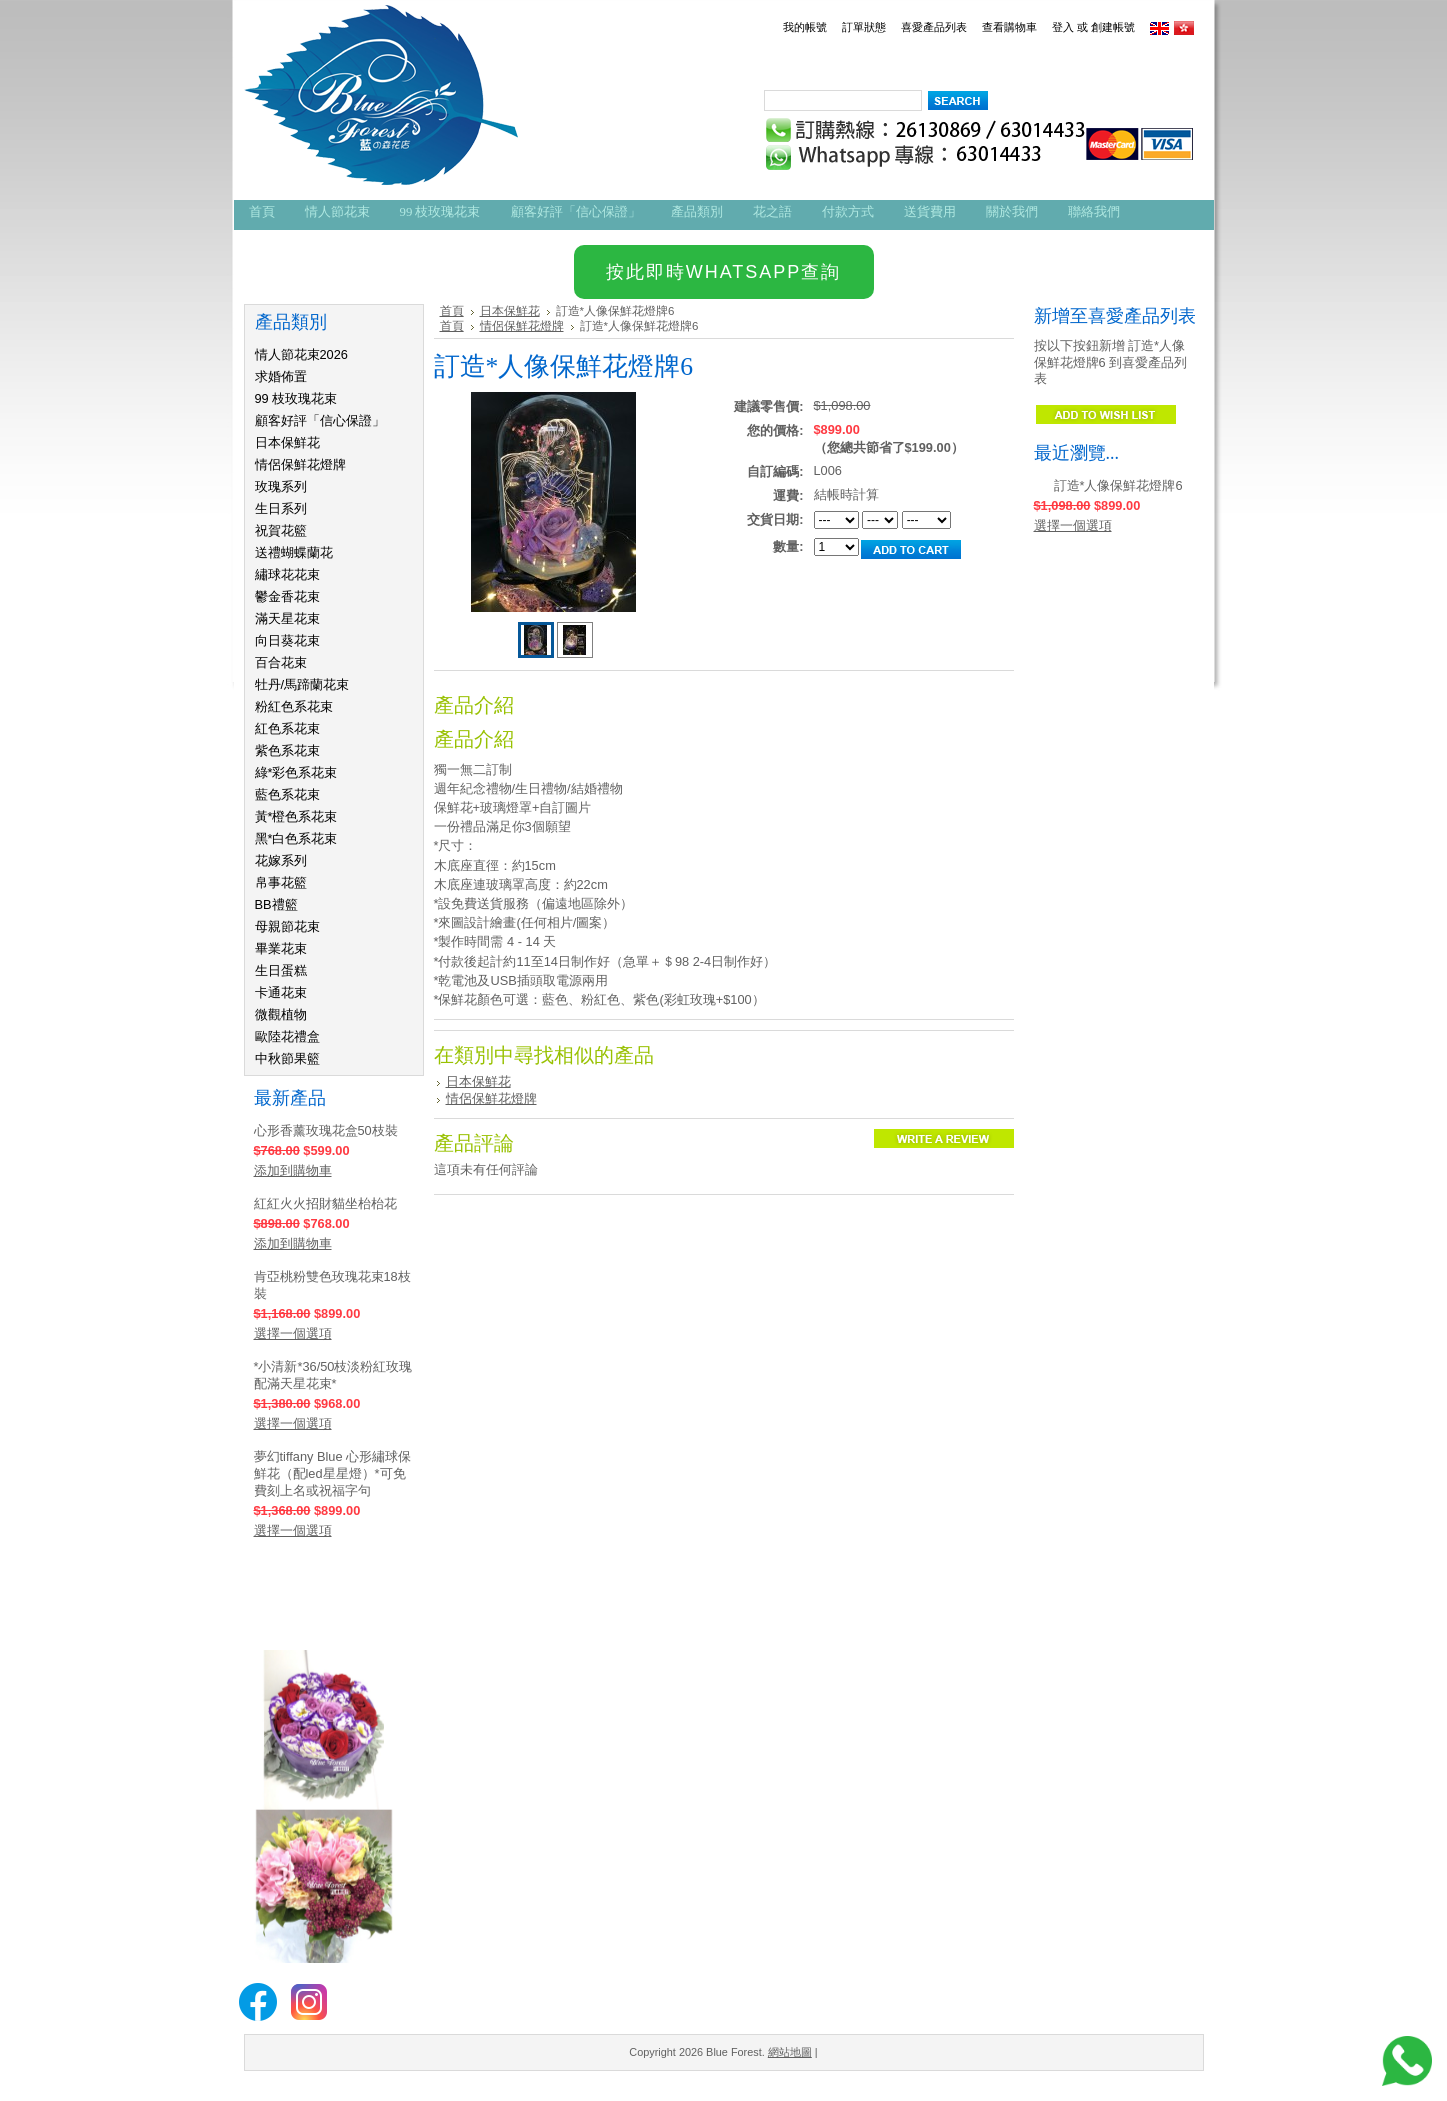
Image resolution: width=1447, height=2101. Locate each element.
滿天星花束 (287, 618)
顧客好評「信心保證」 (320, 420)
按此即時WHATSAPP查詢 (724, 272)
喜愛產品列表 (934, 27)
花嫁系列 (281, 860)
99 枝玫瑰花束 (296, 398)
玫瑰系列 (281, 486)
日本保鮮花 (287, 442)
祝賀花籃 (281, 530)
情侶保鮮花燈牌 (300, 464)
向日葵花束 (287, 640)
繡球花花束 (287, 574)
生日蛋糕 (281, 970)
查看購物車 (1009, 27)
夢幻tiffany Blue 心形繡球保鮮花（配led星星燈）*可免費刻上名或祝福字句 (333, 1473)
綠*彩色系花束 (296, 772)
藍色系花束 (287, 794)
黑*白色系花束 (296, 838)
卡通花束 (281, 992)
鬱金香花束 (287, 596)
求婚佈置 (281, 376)
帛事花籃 (281, 882)
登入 (1063, 27)
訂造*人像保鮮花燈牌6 (1118, 485)
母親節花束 (287, 926)
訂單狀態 (864, 27)
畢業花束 (281, 948)
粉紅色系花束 (294, 706)
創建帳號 (1113, 27)
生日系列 (281, 508)
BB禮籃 (276, 904)
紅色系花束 (287, 728)
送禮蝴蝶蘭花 (294, 552)
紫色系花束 (287, 750)
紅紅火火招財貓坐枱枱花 (325, 1203)
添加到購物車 (293, 1170)
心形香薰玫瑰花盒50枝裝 (326, 1130)
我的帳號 (805, 27)
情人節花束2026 (301, 354)
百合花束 (281, 662)
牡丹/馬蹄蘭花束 (302, 684)
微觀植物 (281, 1014)
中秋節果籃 (287, 1058)
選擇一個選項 (293, 1333)
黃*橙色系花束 (296, 816)
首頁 (452, 311)
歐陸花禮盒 (287, 1036)
